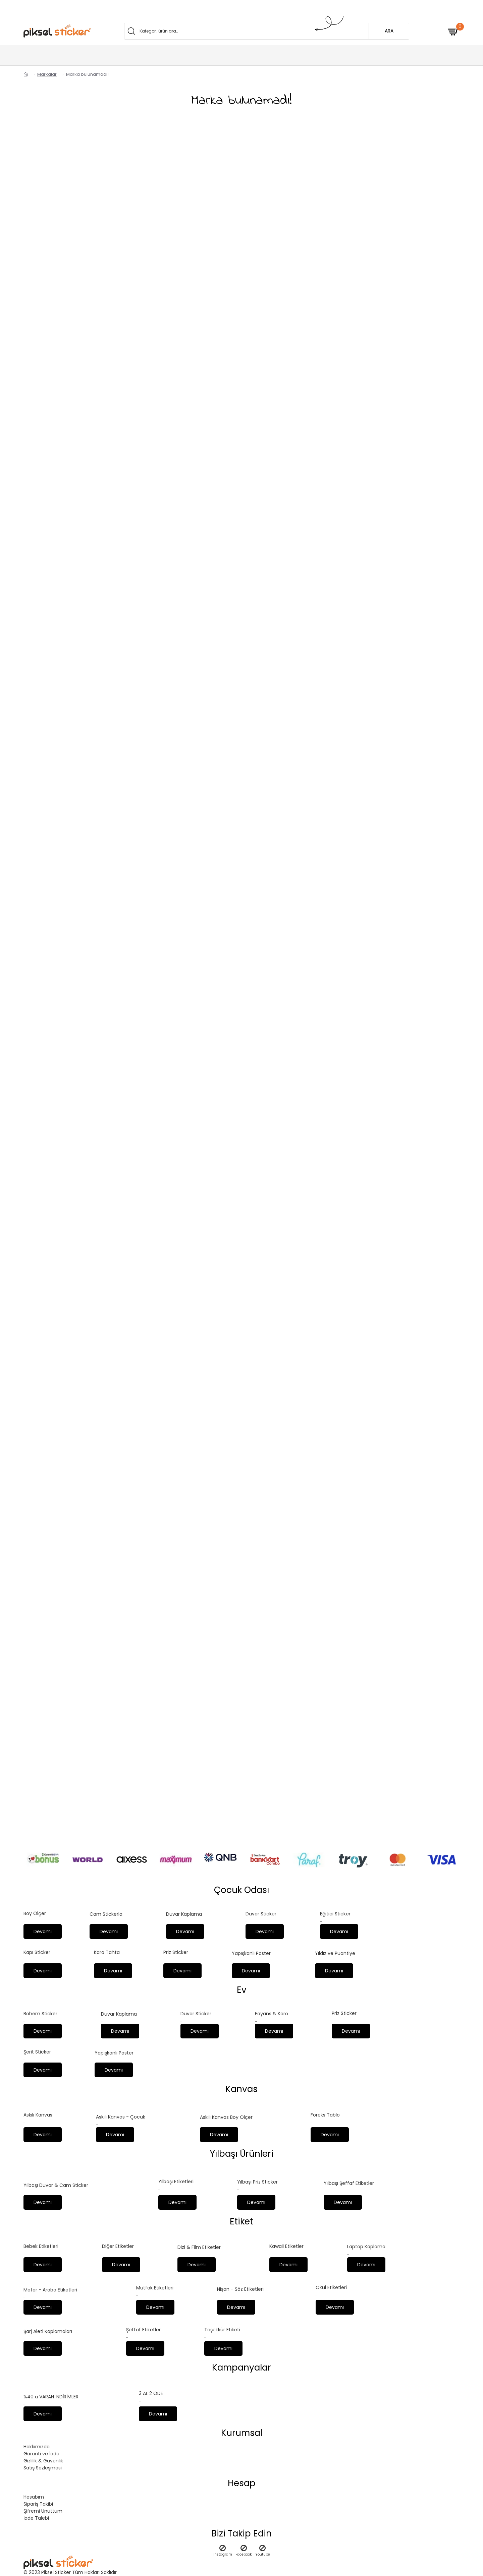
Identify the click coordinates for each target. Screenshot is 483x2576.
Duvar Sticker (261, 1905)
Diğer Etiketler (118, 2243)
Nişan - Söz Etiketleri (240, 2286)
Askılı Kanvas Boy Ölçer (226, 2112)
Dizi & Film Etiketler (199, 2244)
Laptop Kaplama (366, 2243)
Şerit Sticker (37, 2046)
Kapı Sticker (36, 1944)
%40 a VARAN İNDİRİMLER (50, 2395)
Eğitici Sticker (335, 1905)
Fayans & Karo (271, 2007)
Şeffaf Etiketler (143, 2328)
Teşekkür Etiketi (222, 2328)
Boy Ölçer (34, 1904)
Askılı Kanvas (37, 2109)
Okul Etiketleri (331, 2284)
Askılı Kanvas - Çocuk (120, 2111)
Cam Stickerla (106, 1905)
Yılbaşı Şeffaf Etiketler (349, 2178)
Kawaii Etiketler (286, 2243)
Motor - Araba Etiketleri (50, 2287)
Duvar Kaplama (184, 1905)
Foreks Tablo (325, 2109)
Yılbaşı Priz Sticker (257, 2177)
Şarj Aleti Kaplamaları (47, 2329)
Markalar (47, 74)
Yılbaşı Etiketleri (176, 2177)
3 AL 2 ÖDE (151, 2392)
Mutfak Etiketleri (154, 2285)
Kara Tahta (107, 1944)
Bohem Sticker (40, 2007)
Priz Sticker (175, 1944)
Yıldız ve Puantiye (335, 1945)
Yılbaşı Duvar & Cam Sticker (55, 2181)
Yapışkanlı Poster (251, 1945)
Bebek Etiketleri (40, 2243)
